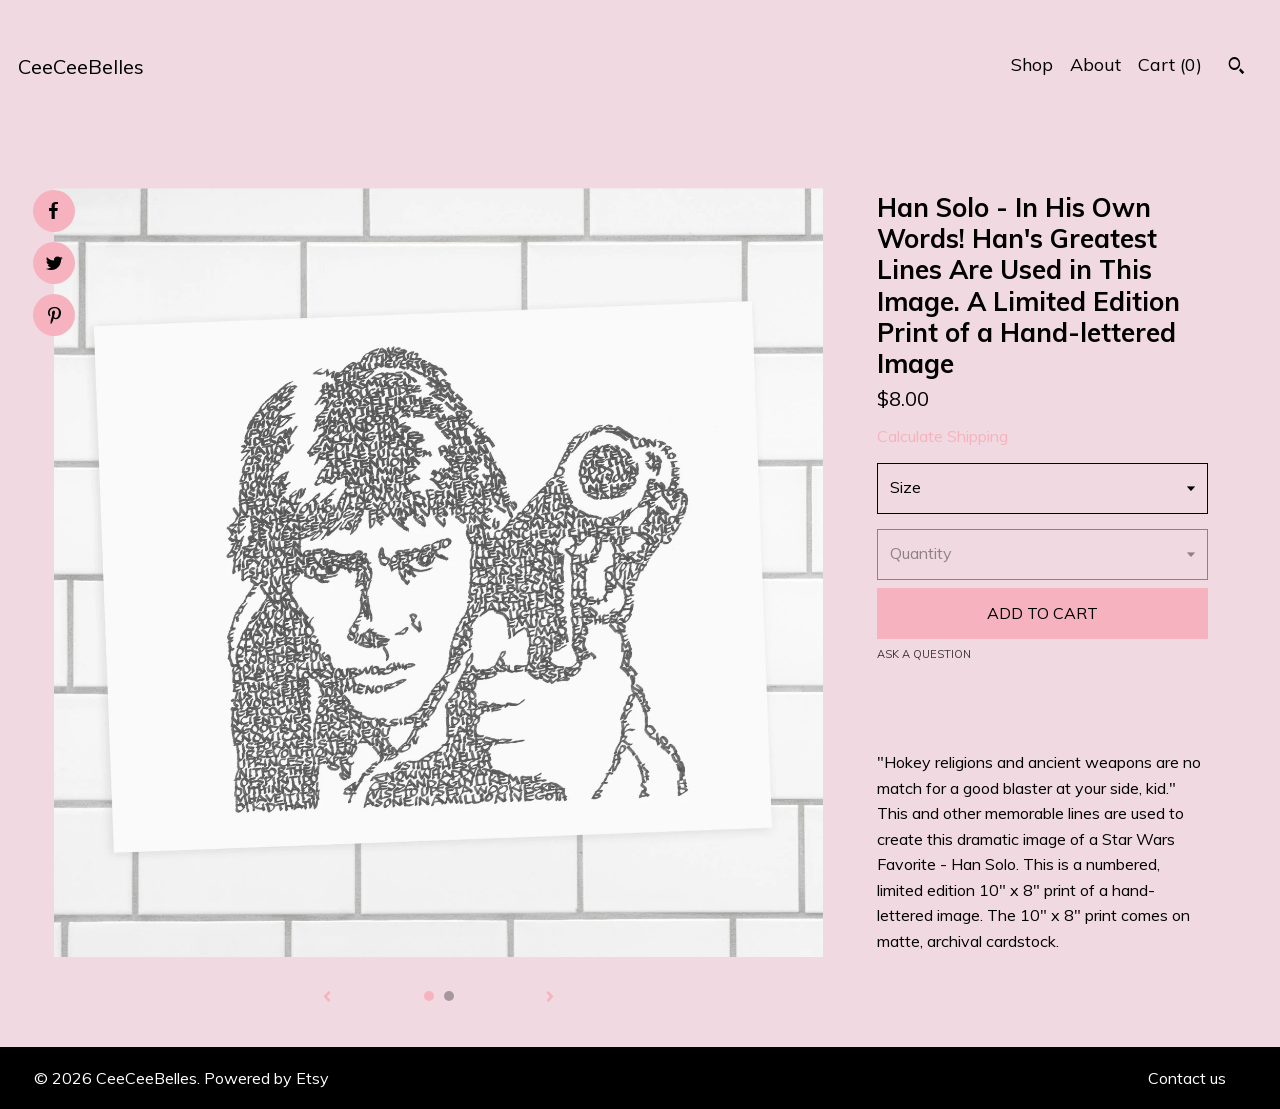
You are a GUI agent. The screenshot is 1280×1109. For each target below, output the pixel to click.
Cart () (1170, 64)
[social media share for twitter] (54, 265)
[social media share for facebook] (53, 211)
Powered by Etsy (266, 1078)
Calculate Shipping (942, 436)
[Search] (1236, 68)
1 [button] (429, 996)
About (1095, 64)
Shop (1032, 64)
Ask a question (924, 654)
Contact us (1187, 1078)
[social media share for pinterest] (54, 317)
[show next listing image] (550, 998)
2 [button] (449, 996)
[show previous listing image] (327, 998)
